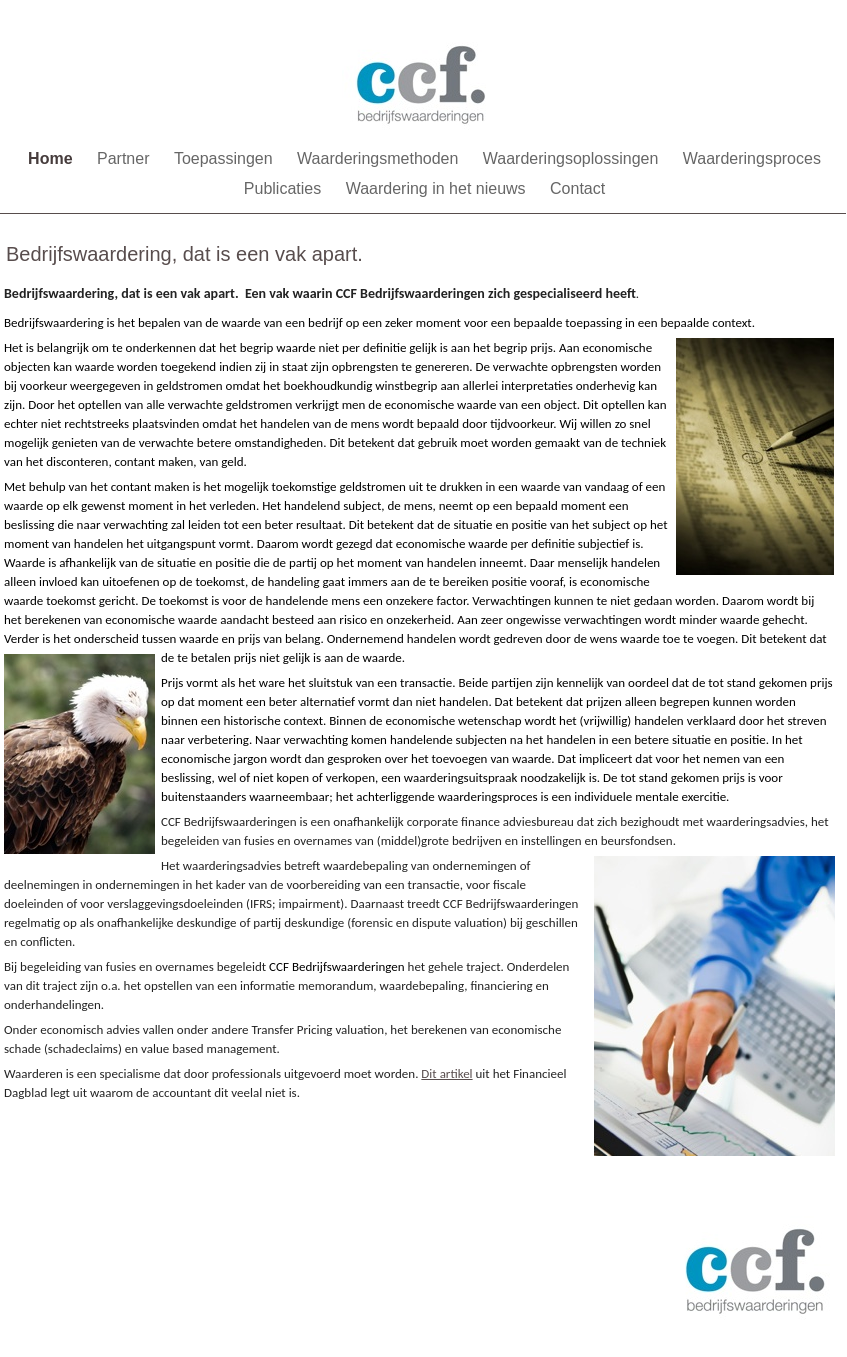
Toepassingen (225, 158)
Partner (125, 158)
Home (52, 158)
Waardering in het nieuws (438, 188)
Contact (577, 188)
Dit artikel (446, 1073)
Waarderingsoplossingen (573, 158)
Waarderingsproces (752, 158)
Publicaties (285, 188)
